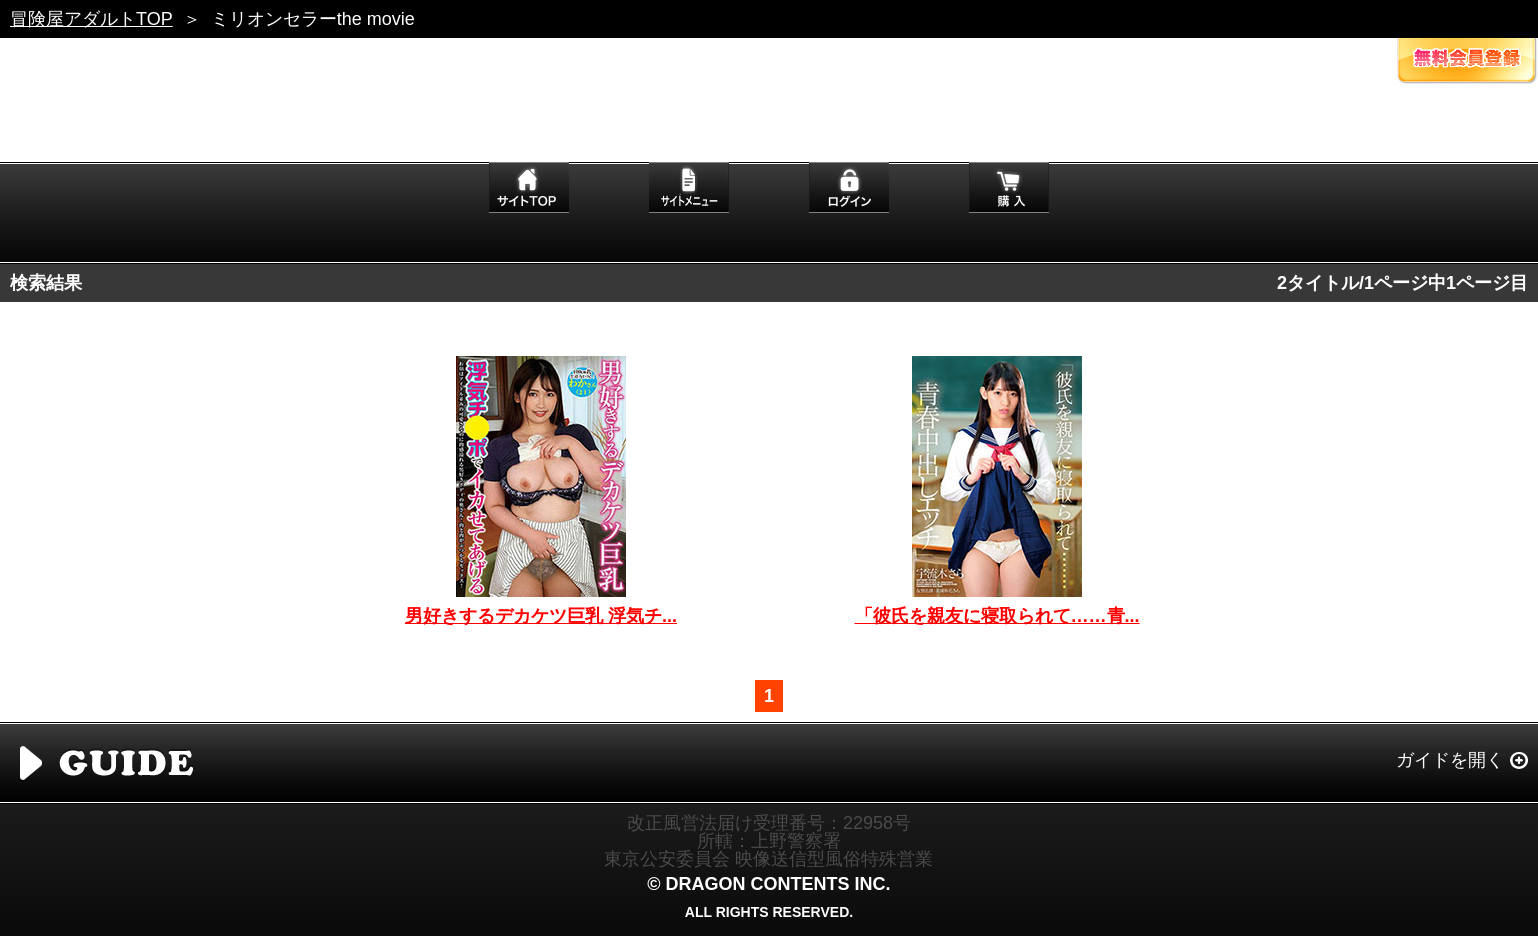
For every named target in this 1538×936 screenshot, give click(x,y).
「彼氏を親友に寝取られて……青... (997, 616)
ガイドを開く (1450, 760)
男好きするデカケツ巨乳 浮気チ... (541, 616)
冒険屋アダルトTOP (91, 19)
